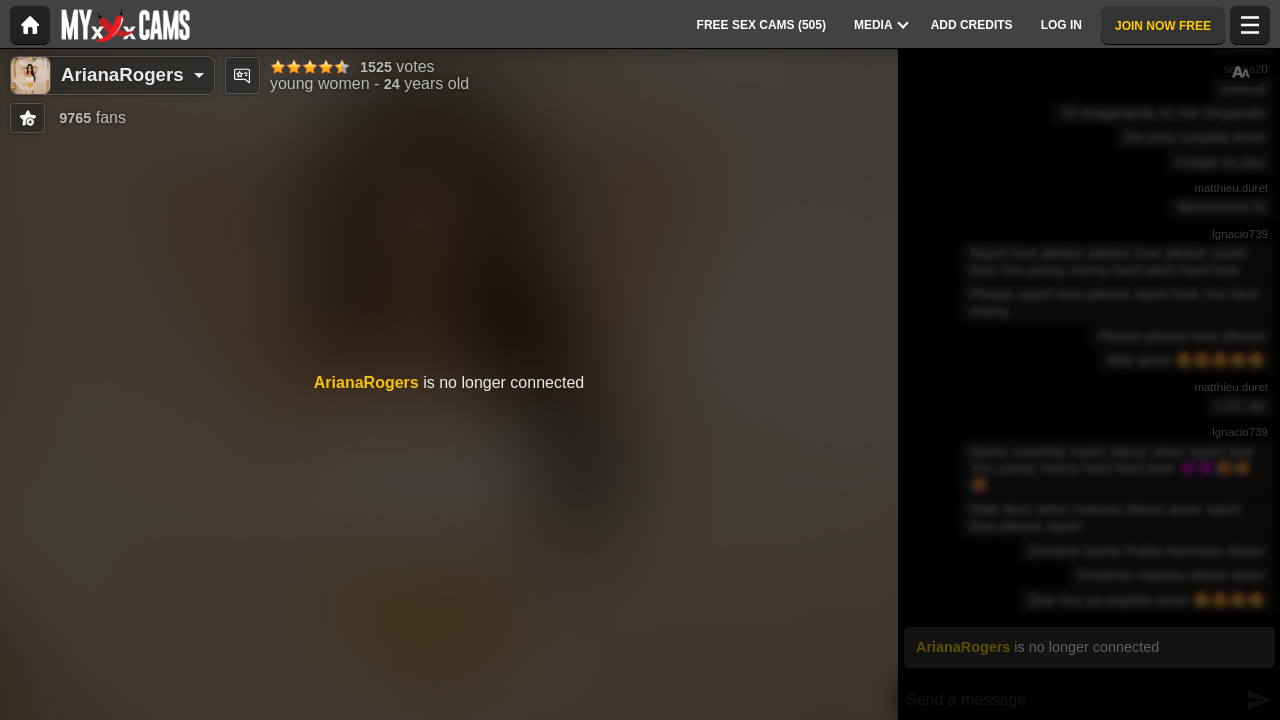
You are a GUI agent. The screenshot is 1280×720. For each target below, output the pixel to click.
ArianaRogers (122, 74)
